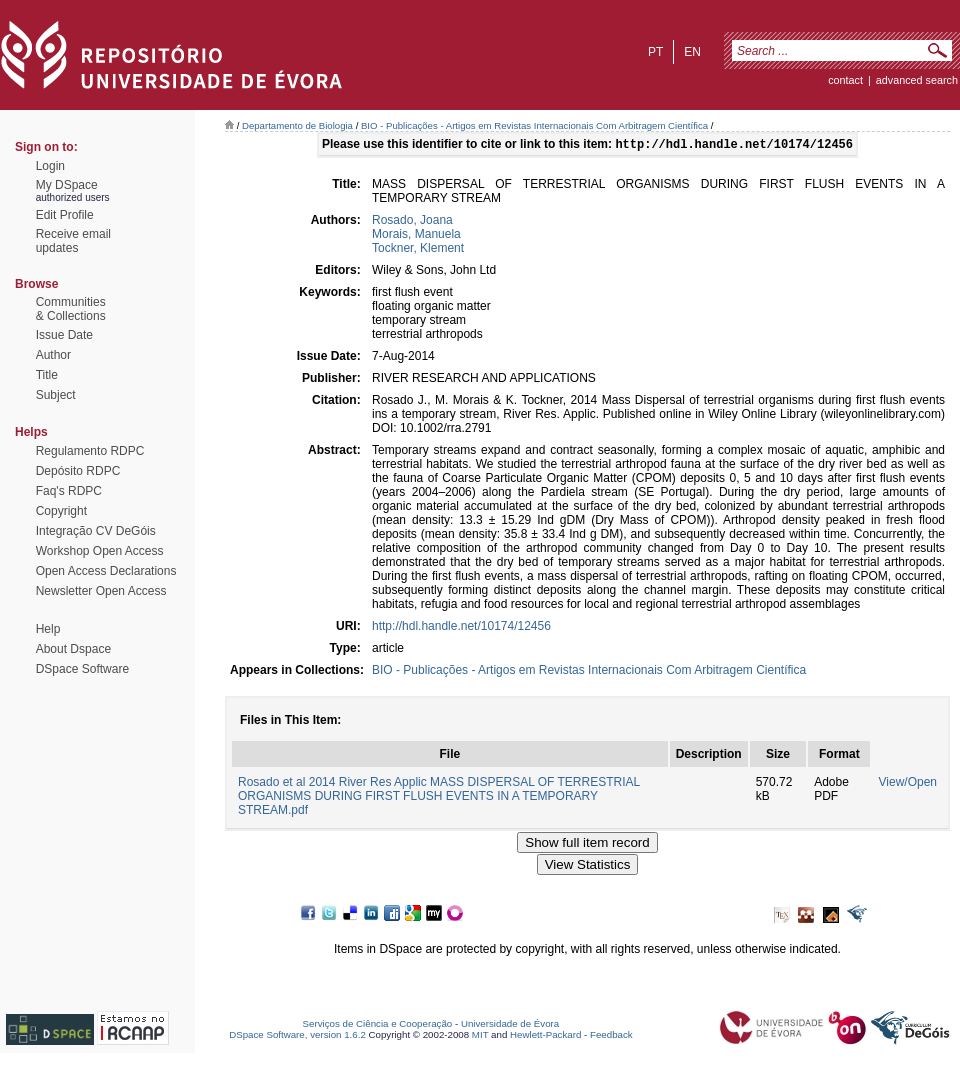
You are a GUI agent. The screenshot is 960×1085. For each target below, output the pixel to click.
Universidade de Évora (510, 1025)
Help (48, 629)
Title (47, 375)
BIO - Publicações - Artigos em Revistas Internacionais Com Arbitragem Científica (534, 125)
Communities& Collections (71, 309)
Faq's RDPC (69, 491)
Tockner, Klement (418, 250)
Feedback (611, 1036)
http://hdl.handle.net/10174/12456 (461, 628)
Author (53, 355)
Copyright (61, 511)
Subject (56, 395)
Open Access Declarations (106, 571)
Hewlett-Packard (545, 1036)
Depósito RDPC (78, 471)
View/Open (908, 784)
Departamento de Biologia (297, 125)
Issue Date (64, 335)
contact (845, 80)
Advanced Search (917, 80)
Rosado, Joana (412, 222)
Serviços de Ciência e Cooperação (378, 1025)
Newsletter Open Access (101, 591)
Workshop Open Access (100, 551)
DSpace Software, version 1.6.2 (297, 1036)
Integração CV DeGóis (96, 531)
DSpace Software (82, 669)
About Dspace (73, 649)
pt (655, 52)
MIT (480, 1036)
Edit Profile (65, 215)
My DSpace (67, 185)
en (692, 52)
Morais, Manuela (416, 236)
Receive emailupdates (73, 241)
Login (50, 166)
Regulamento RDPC (90, 451)
